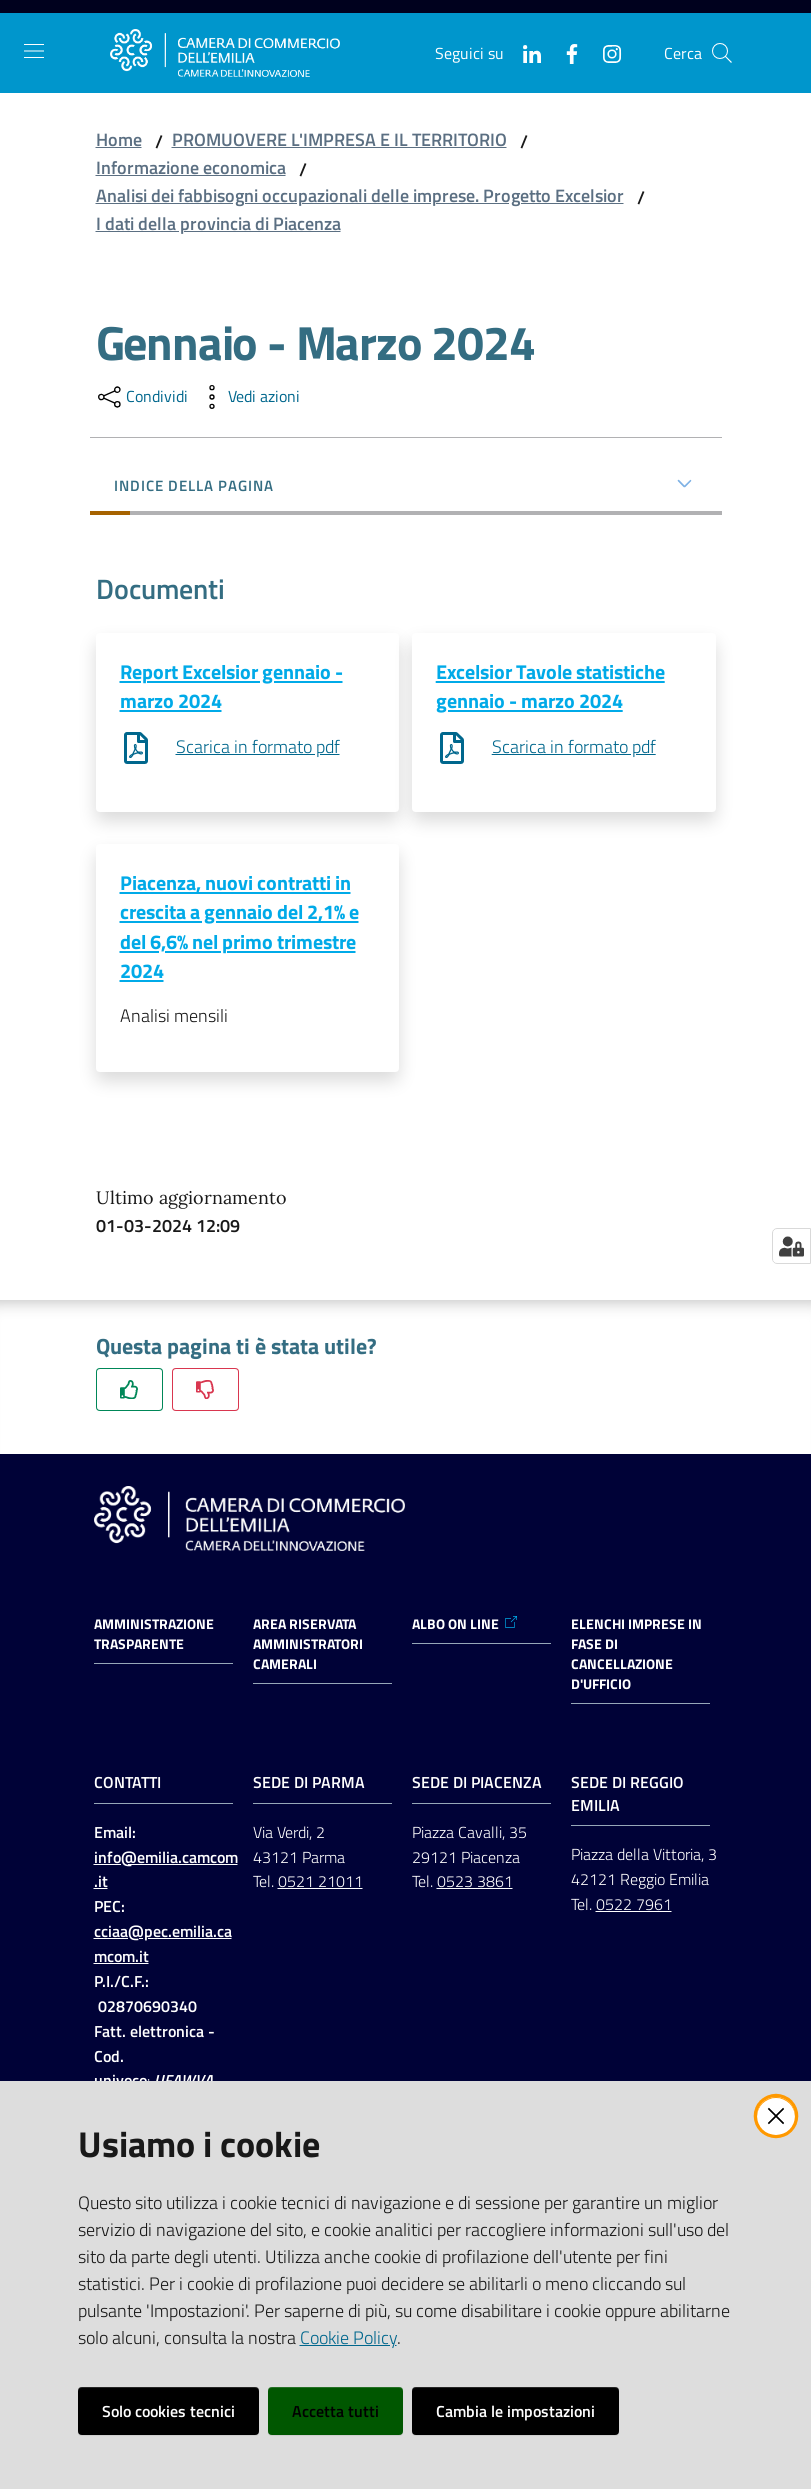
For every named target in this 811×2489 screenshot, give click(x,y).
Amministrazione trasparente (154, 1636)
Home (119, 139)
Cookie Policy (348, 2337)
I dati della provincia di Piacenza (218, 223)
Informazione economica (191, 167)
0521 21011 (320, 1884)
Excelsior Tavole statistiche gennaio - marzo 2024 (550, 686)
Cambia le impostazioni (515, 2411)
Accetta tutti (335, 2411)
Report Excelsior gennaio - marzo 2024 (231, 686)
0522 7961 (634, 1907)
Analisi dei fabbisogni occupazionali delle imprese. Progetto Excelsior (360, 195)
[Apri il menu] (34, 51)
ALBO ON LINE (465, 1626)
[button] (722, 53)
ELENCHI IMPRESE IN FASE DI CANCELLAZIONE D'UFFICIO (636, 1656)
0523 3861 (475, 1884)
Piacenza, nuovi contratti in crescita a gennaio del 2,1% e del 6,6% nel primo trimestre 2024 (239, 927)
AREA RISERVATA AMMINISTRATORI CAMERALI (308, 1646)
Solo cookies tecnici (168, 2411)
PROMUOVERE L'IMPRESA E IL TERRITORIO (339, 139)
